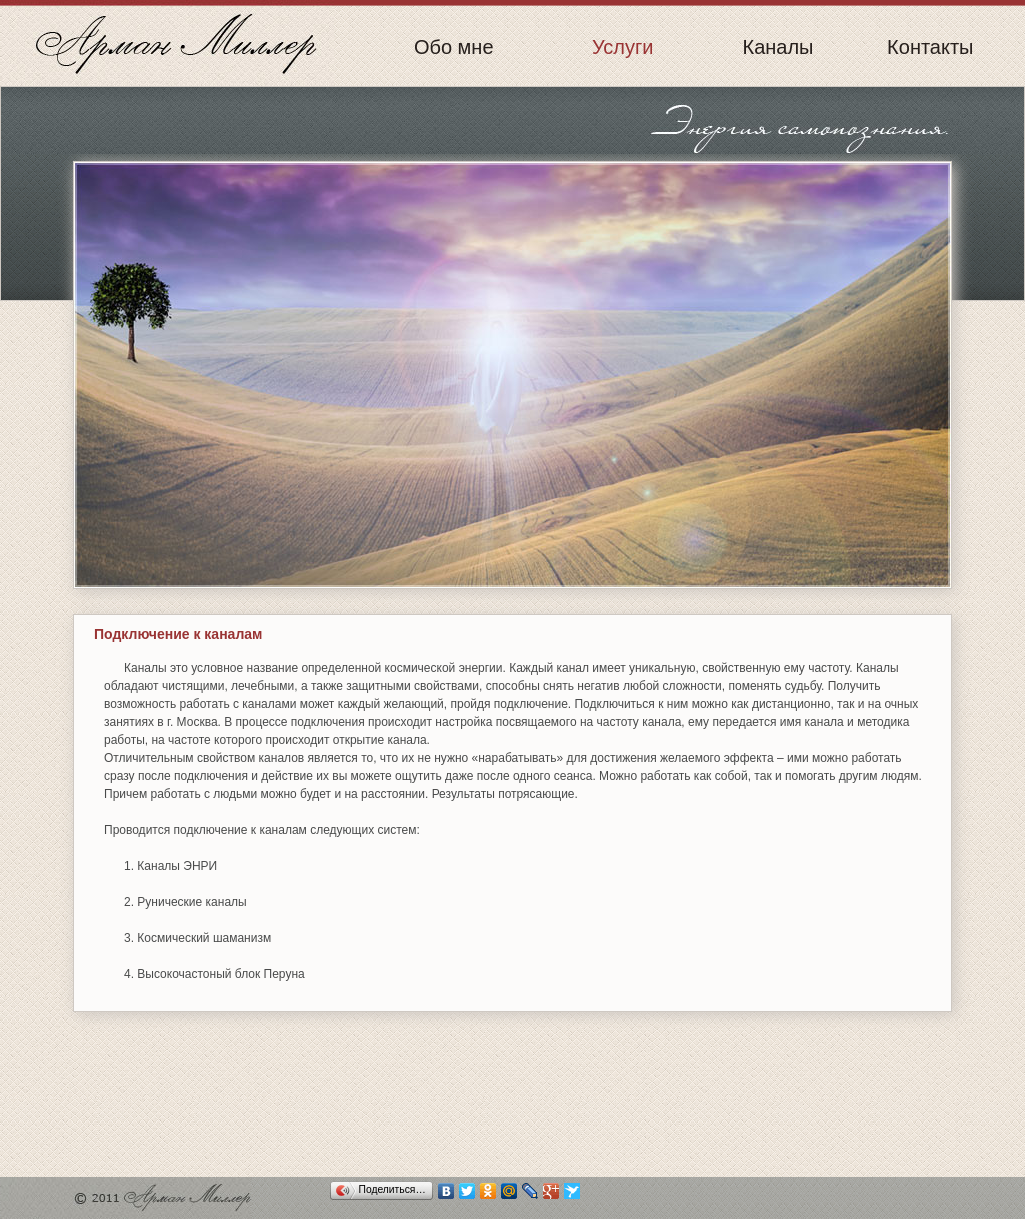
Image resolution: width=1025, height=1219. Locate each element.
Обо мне (454, 48)
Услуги (623, 48)
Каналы (778, 48)
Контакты (930, 48)
